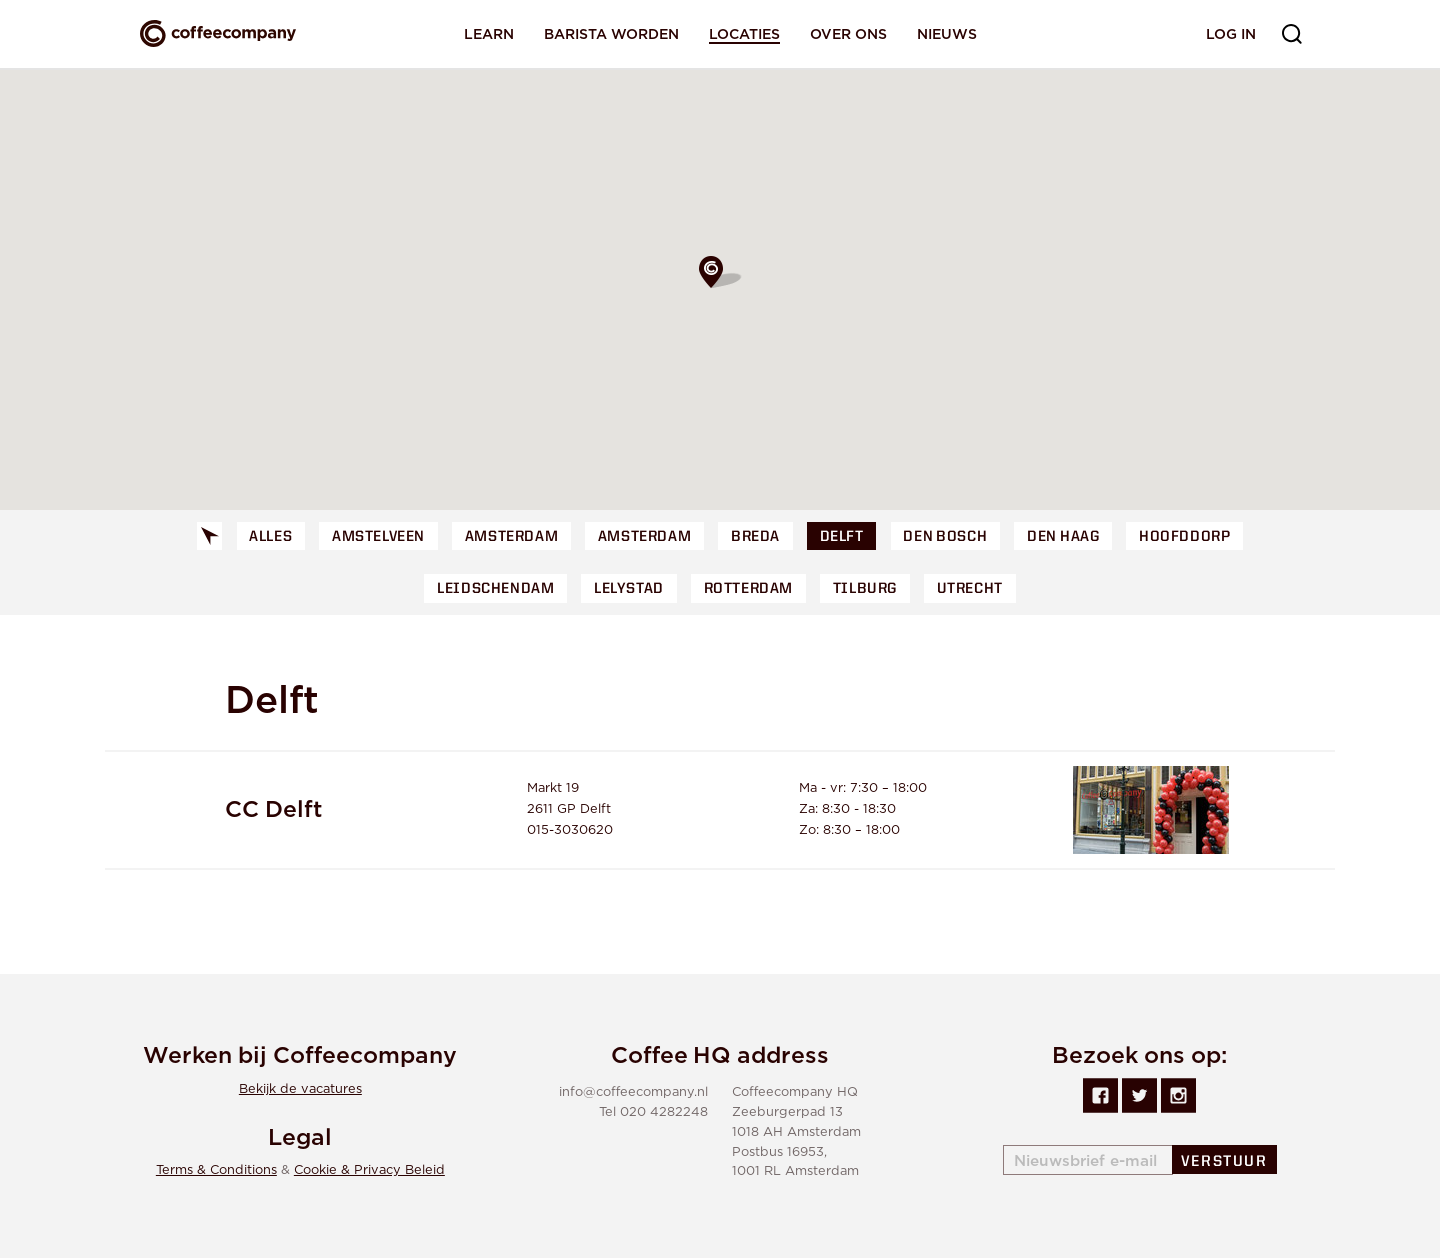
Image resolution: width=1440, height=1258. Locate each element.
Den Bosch (945, 537)
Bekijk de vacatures (300, 1089)
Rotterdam (748, 589)
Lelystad (629, 589)
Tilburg (865, 589)
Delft (842, 537)
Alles (270, 537)
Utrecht (970, 589)
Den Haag (1063, 537)
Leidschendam (495, 589)
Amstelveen (378, 537)
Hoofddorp (1184, 537)
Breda (755, 537)
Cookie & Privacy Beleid (369, 1170)
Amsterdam (511, 537)
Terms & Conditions (216, 1170)
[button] (720, 272)
